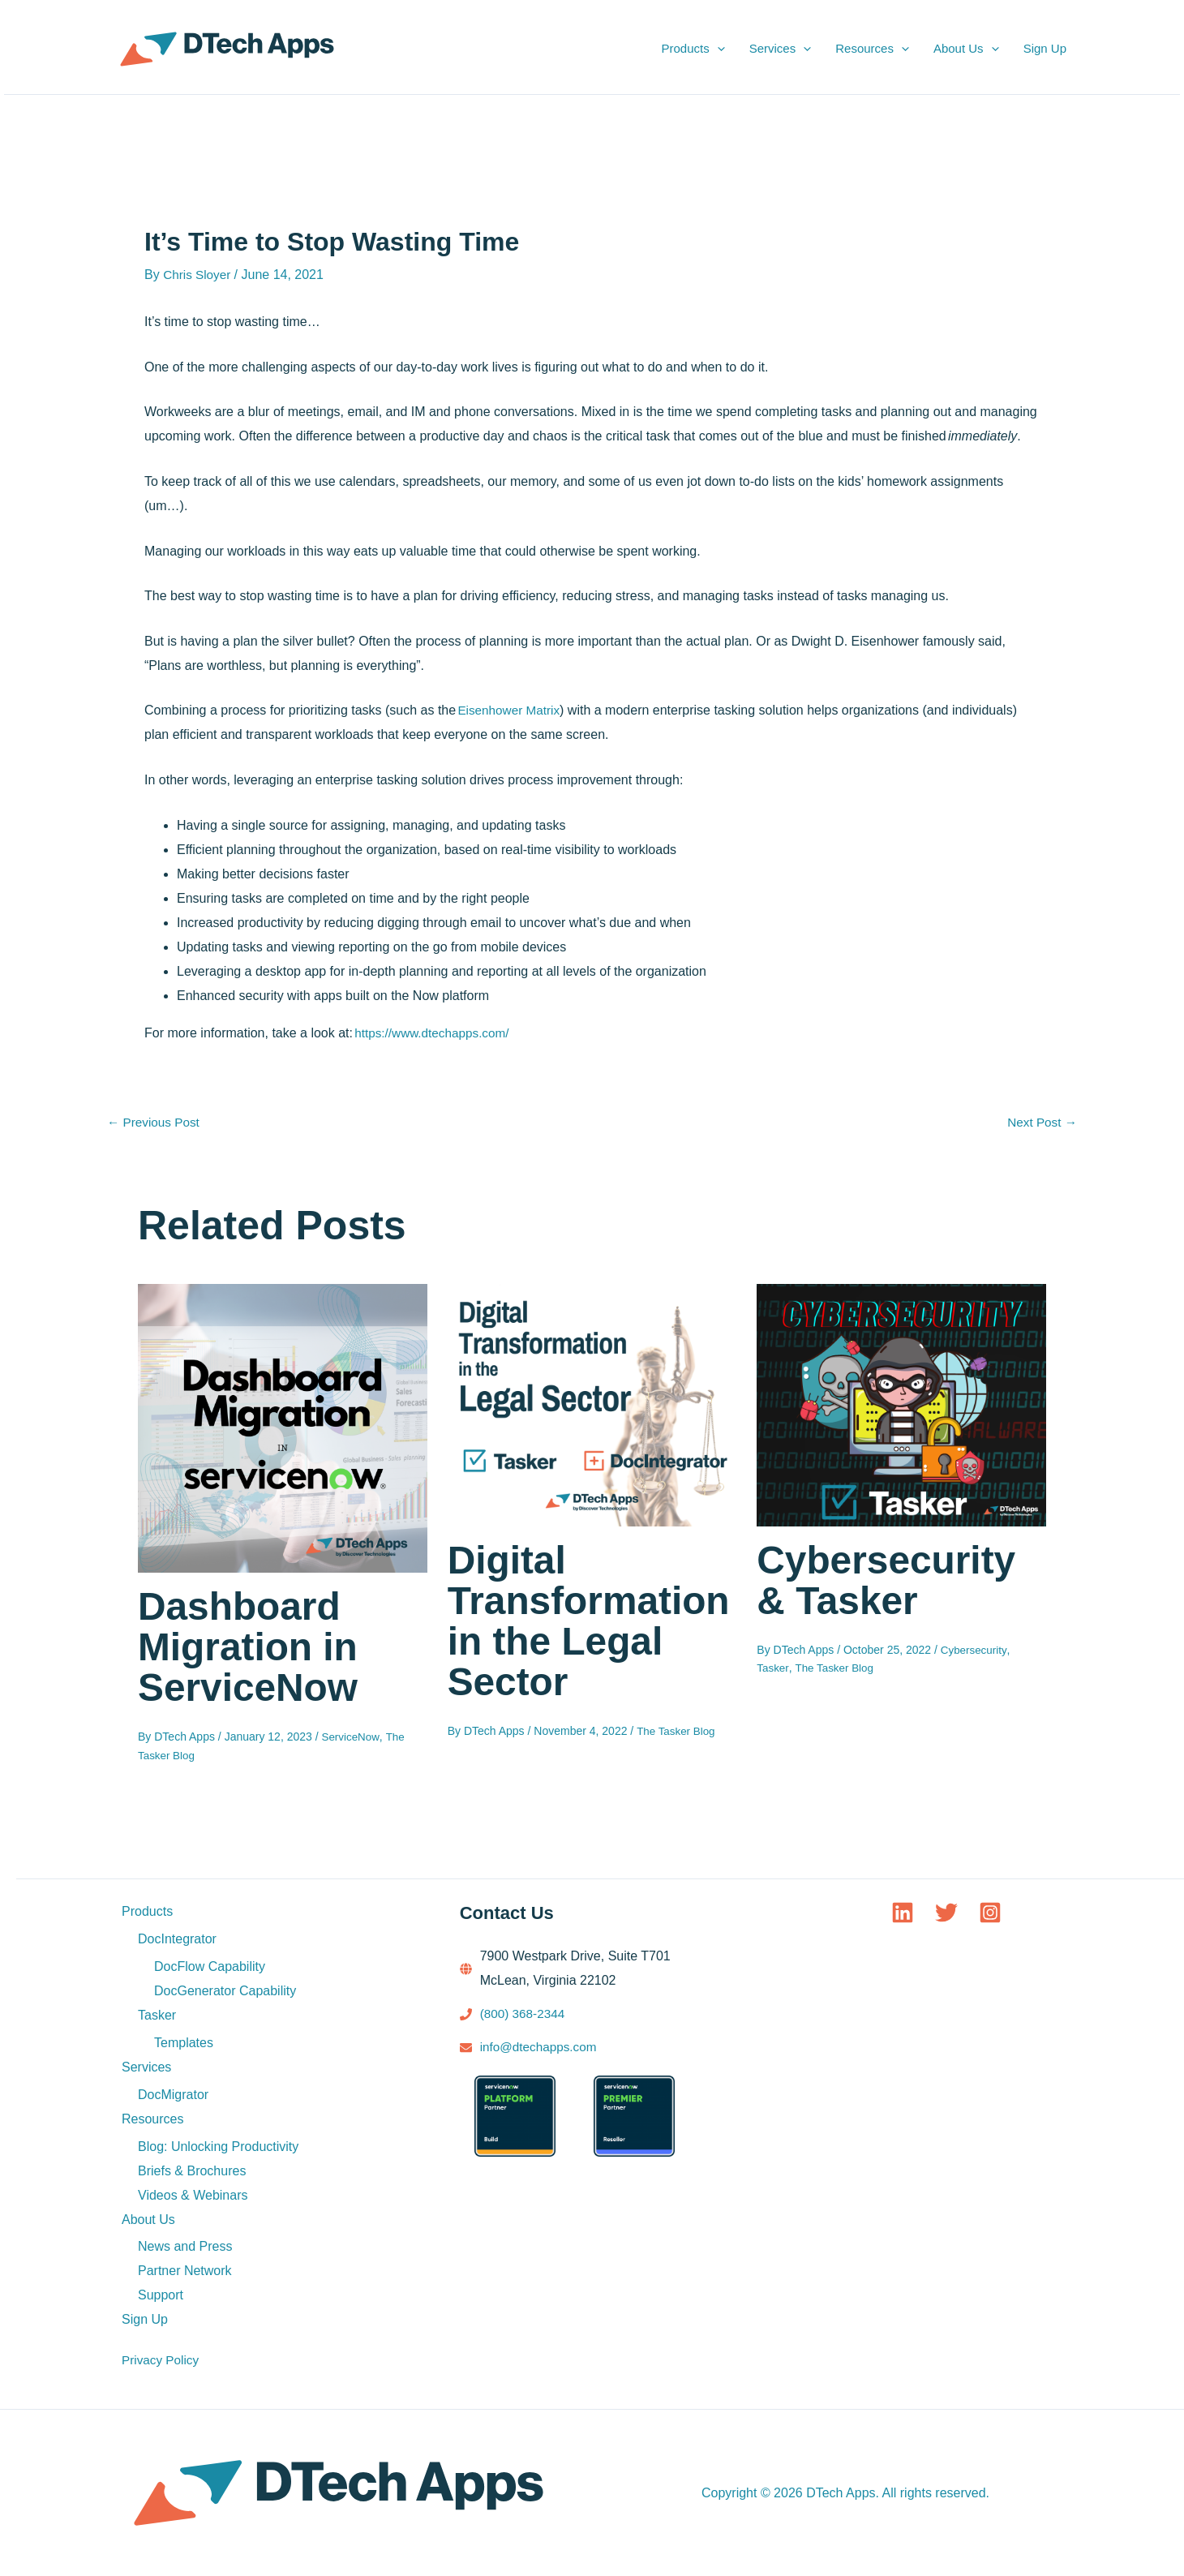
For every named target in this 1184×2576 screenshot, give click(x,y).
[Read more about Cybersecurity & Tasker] (901, 1403)
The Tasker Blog (678, 1730)
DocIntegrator (177, 1938)
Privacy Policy (162, 2360)
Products (692, 48)
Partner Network (185, 2271)
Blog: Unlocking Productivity (218, 2146)
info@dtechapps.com (541, 2046)
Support (160, 2295)
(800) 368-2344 (524, 2013)
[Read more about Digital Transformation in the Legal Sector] (592, 1403)
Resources (872, 48)
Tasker (773, 1667)
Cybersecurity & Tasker (892, 1580)
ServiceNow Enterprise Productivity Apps (386, 48)
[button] (717, 48)
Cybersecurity (975, 1649)
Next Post (1040, 1122)
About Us (966, 48)
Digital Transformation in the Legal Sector (583, 1620)
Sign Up (1044, 48)
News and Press (185, 2246)
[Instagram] (990, 1911)
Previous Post (155, 1122)
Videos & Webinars (192, 2194)
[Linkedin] (902, 1911)
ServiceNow (352, 1736)
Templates (183, 2042)
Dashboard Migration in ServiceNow (252, 1646)
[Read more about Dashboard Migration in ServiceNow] (282, 1427)
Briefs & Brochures (192, 2170)
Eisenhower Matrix (510, 710)
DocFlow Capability (209, 1966)
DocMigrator (173, 2094)
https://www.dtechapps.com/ (435, 1033)
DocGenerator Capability (225, 1990)
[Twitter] (946, 1911)
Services (780, 48)
